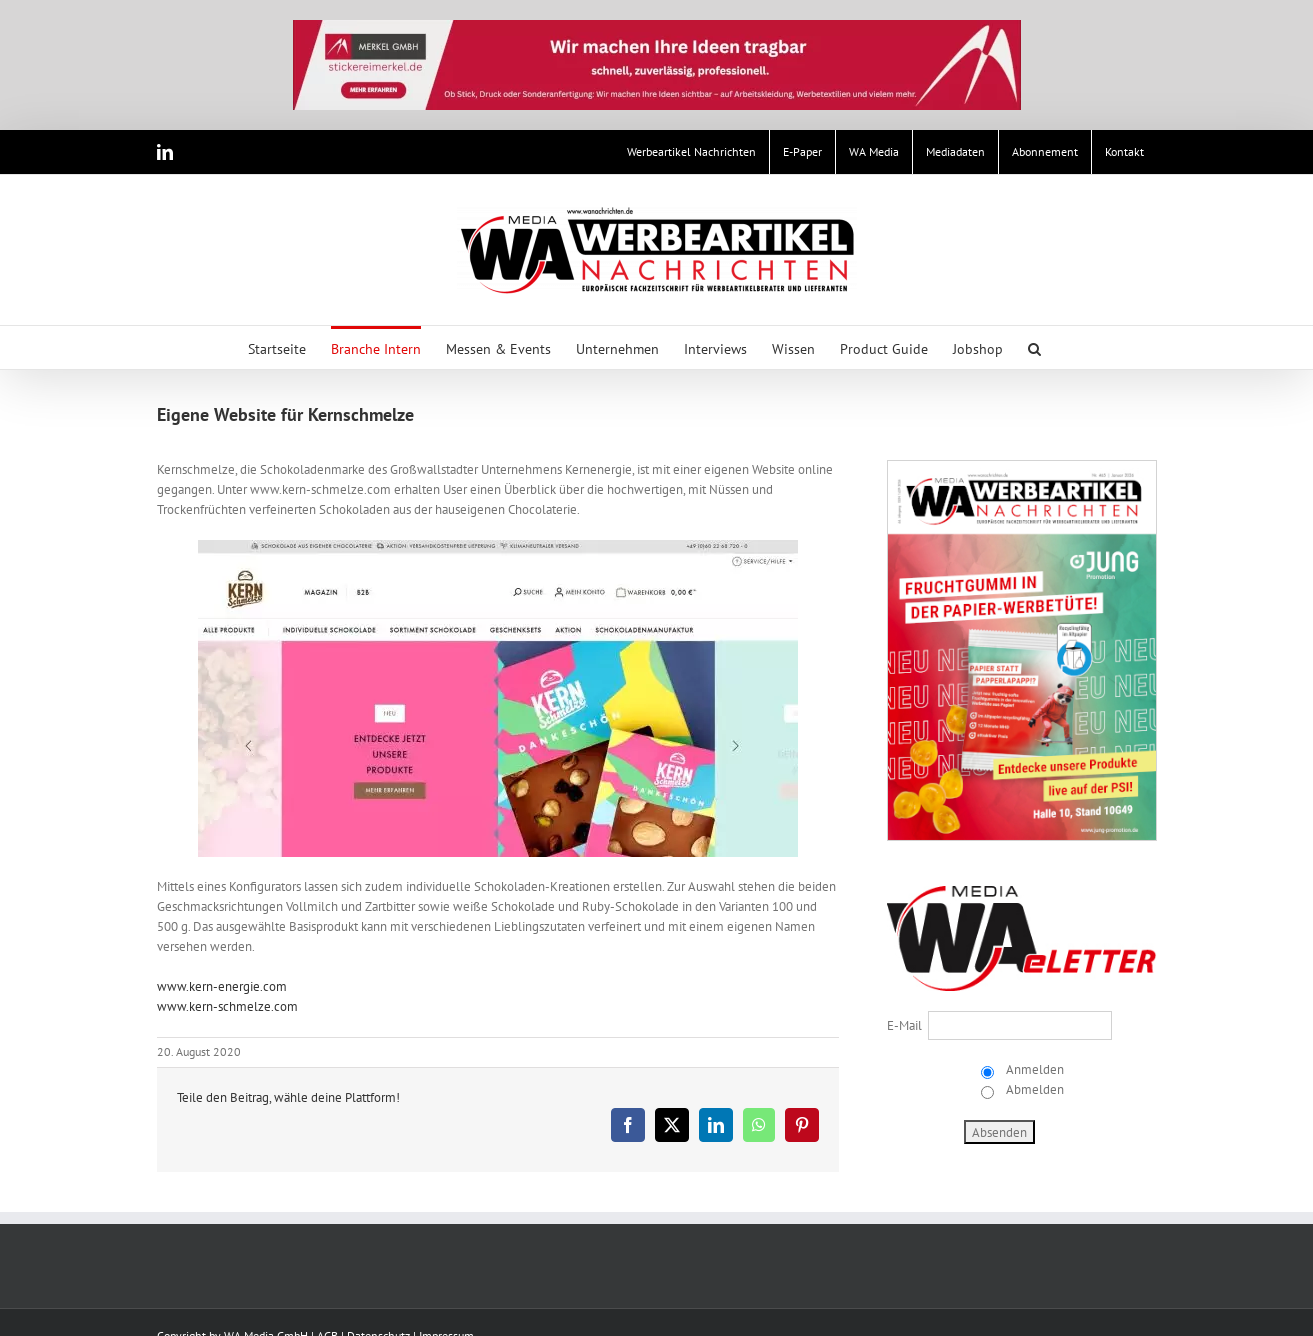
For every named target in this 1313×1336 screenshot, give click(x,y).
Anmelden (1033, 1069)
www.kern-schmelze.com (227, 1006)
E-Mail (904, 1025)
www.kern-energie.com (222, 986)
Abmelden (1033, 1089)
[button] (1034, 347)
